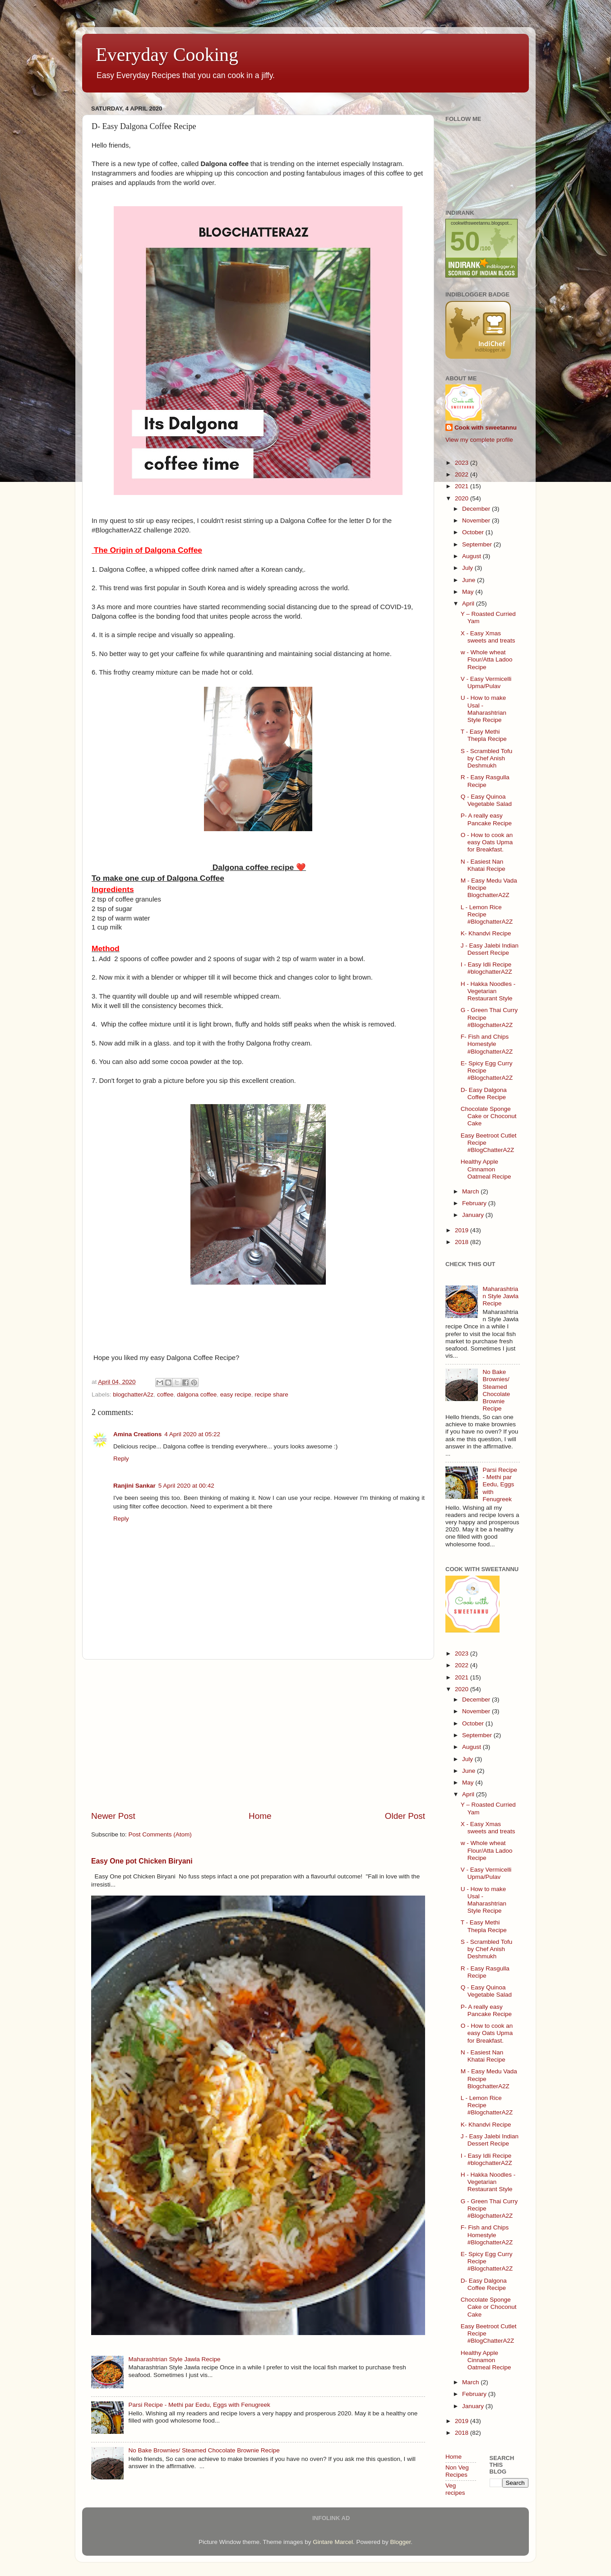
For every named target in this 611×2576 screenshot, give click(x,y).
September (478, 544)
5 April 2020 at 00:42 (186, 1485)
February (475, 1203)
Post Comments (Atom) (160, 1834)
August (472, 556)
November (477, 520)
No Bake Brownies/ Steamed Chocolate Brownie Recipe (203, 2450)
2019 (462, 1230)
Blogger (400, 2542)
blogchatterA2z (133, 1394)
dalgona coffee (197, 1394)
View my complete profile (479, 439)
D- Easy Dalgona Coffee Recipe (484, 1094)
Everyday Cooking (167, 54)
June (469, 580)
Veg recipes (455, 2489)
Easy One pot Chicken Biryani (142, 1861)
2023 (462, 462)
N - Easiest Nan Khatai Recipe (483, 865)
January (474, 1215)
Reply (121, 1458)
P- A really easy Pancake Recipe (486, 819)
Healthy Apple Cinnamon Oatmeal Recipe (486, 1168)
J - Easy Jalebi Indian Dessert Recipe (489, 949)
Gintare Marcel (333, 2542)
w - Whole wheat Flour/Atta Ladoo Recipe (487, 659)
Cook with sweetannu (485, 427)
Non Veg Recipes (457, 2471)
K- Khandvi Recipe (486, 933)
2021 (462, 486)
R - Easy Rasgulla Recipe (485, 781)
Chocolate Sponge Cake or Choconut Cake (489, 1116)
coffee (165, 1394)
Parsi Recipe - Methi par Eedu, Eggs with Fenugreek (199, 2404)
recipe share (271, 1394)
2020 (462, 498)
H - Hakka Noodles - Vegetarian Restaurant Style (488, 991)
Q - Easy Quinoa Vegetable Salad (486, 800)
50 (465, 241)
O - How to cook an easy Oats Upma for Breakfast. (487, 842)
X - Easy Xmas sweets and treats (488, 637)
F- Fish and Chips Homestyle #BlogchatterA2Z (487, 1043)
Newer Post (113, 1816)
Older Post (405, 1816)
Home (260, 1816)
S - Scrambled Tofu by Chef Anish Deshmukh (487, 758)
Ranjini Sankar (134, 1485)
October (474, 532)
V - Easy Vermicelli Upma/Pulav (486, 682)
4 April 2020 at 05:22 (192, 1434)
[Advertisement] (258, 1735)
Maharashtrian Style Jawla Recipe (174, 2359)
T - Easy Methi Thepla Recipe (484, 735)
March (471, 1191)
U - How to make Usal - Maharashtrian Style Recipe (483, 708)
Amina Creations (137, 1434)
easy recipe (235, 1394)
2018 (462, 1242)
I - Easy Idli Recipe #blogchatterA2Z (486, 968)
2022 (462, 474)
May (468, 591)
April (469, 603)
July (468, 567)
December (477, 508)
